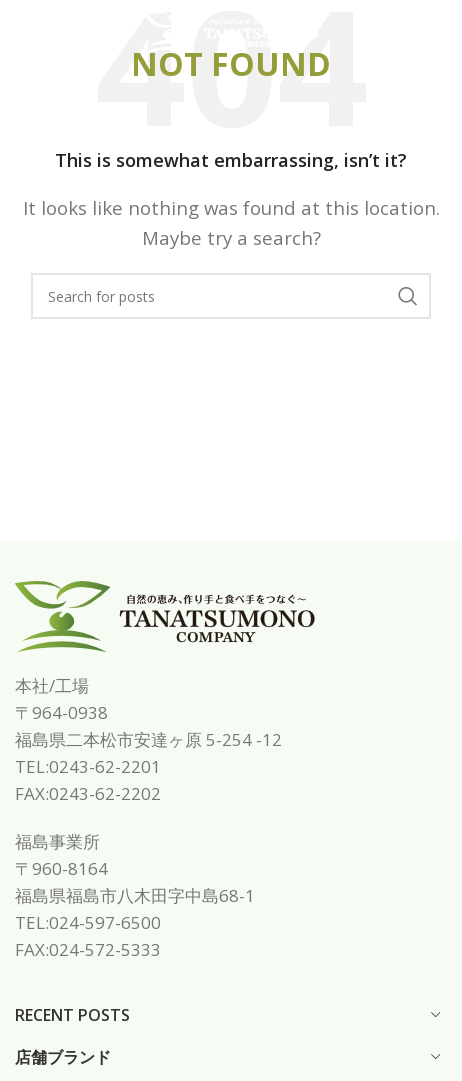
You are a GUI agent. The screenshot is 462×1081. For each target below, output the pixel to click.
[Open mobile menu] (48, 33)
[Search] (231, 296)
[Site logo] (231, 30)
